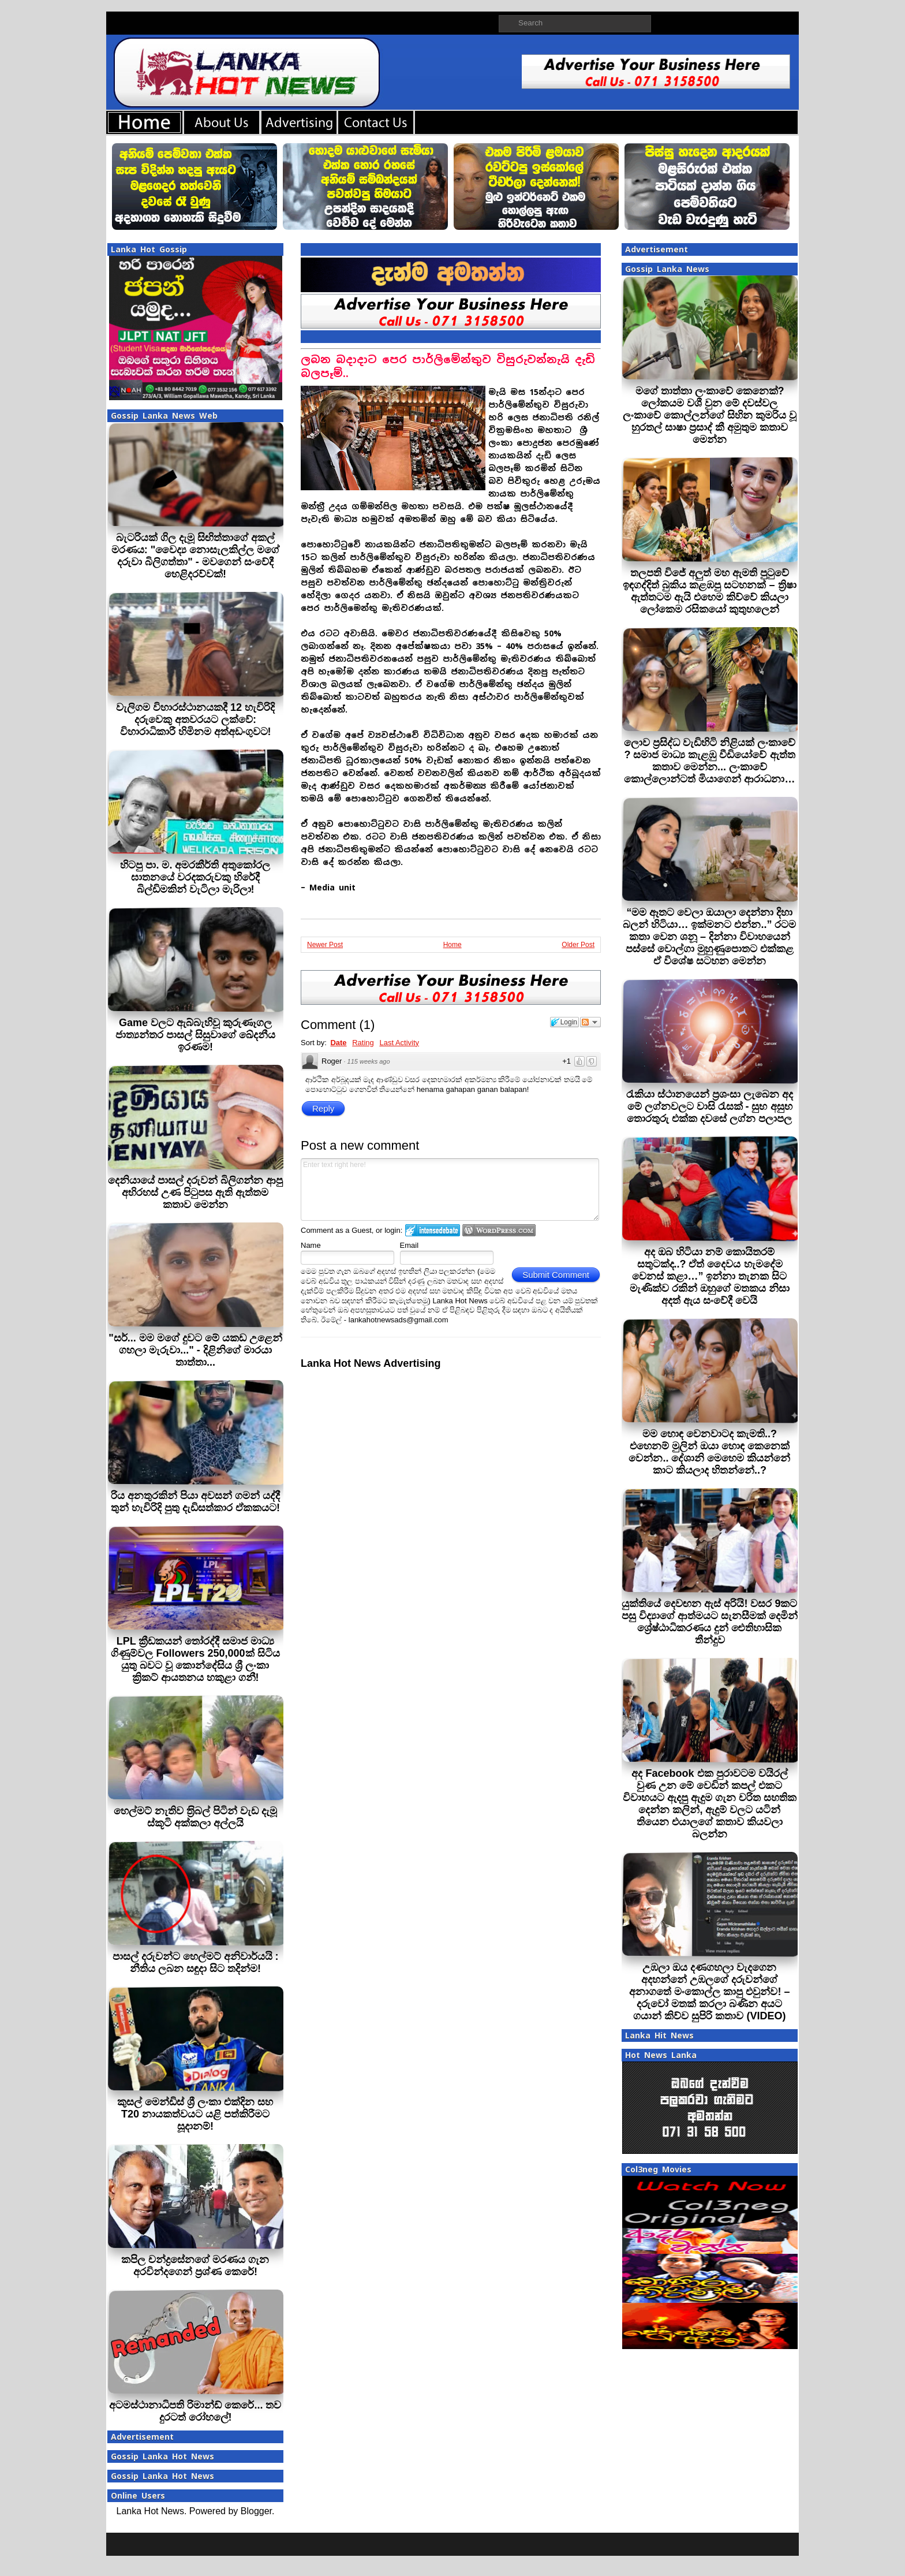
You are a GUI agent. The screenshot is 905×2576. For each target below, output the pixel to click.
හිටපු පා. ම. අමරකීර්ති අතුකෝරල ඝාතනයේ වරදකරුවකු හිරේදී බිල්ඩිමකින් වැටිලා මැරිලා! (195, 877)
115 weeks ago (368, 1061)
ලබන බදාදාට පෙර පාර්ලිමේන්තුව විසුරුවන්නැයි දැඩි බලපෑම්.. (448, 366)
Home (452, 945)
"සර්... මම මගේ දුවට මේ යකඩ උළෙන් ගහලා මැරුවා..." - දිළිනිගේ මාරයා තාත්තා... (195, 1350)
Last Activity (399, 1042)
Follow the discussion (590, 1022)
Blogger (256, 2511)
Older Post (578, 945)
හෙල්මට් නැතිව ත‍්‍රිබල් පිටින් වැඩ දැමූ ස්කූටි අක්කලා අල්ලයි (195, 1817)
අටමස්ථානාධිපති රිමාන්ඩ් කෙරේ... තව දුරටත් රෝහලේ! (195, 2411)
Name (311, 1245)
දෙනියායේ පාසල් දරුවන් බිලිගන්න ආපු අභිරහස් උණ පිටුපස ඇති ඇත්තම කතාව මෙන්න (195, 1192)
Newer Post (325, 945)
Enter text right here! (450, 1189)
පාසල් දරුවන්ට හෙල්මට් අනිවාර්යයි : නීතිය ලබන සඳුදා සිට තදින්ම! (196, 1962)
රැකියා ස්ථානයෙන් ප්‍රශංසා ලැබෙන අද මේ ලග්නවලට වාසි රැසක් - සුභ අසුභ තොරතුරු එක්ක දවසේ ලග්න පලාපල (709, 1106)
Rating (363, 1042)
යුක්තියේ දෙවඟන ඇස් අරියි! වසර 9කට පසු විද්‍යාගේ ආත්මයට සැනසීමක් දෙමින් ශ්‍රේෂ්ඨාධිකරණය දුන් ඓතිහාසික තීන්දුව (710, 1622)
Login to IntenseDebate (432, 1230)
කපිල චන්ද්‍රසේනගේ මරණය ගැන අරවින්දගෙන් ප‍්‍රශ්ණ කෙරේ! (195, 2265)
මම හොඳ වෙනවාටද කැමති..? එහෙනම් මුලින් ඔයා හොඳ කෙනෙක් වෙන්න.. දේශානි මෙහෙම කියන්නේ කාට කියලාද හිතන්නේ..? (709, 1452)
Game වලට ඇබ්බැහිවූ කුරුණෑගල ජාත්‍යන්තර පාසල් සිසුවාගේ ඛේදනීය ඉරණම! (195, 1035)
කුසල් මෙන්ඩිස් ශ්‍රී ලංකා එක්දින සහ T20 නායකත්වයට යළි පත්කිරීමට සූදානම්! (195, 2114)
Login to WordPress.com (499, 1230)
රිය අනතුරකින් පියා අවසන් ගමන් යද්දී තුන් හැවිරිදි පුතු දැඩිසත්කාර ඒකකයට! (195, 1501)
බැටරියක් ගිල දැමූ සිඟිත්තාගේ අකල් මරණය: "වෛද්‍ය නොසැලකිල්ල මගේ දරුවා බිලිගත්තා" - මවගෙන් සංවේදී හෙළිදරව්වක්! (195, 556)
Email (409, 1245)
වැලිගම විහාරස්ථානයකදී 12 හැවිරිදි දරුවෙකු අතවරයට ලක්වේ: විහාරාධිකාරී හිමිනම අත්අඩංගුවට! (195, 719)
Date (338, 1042)
